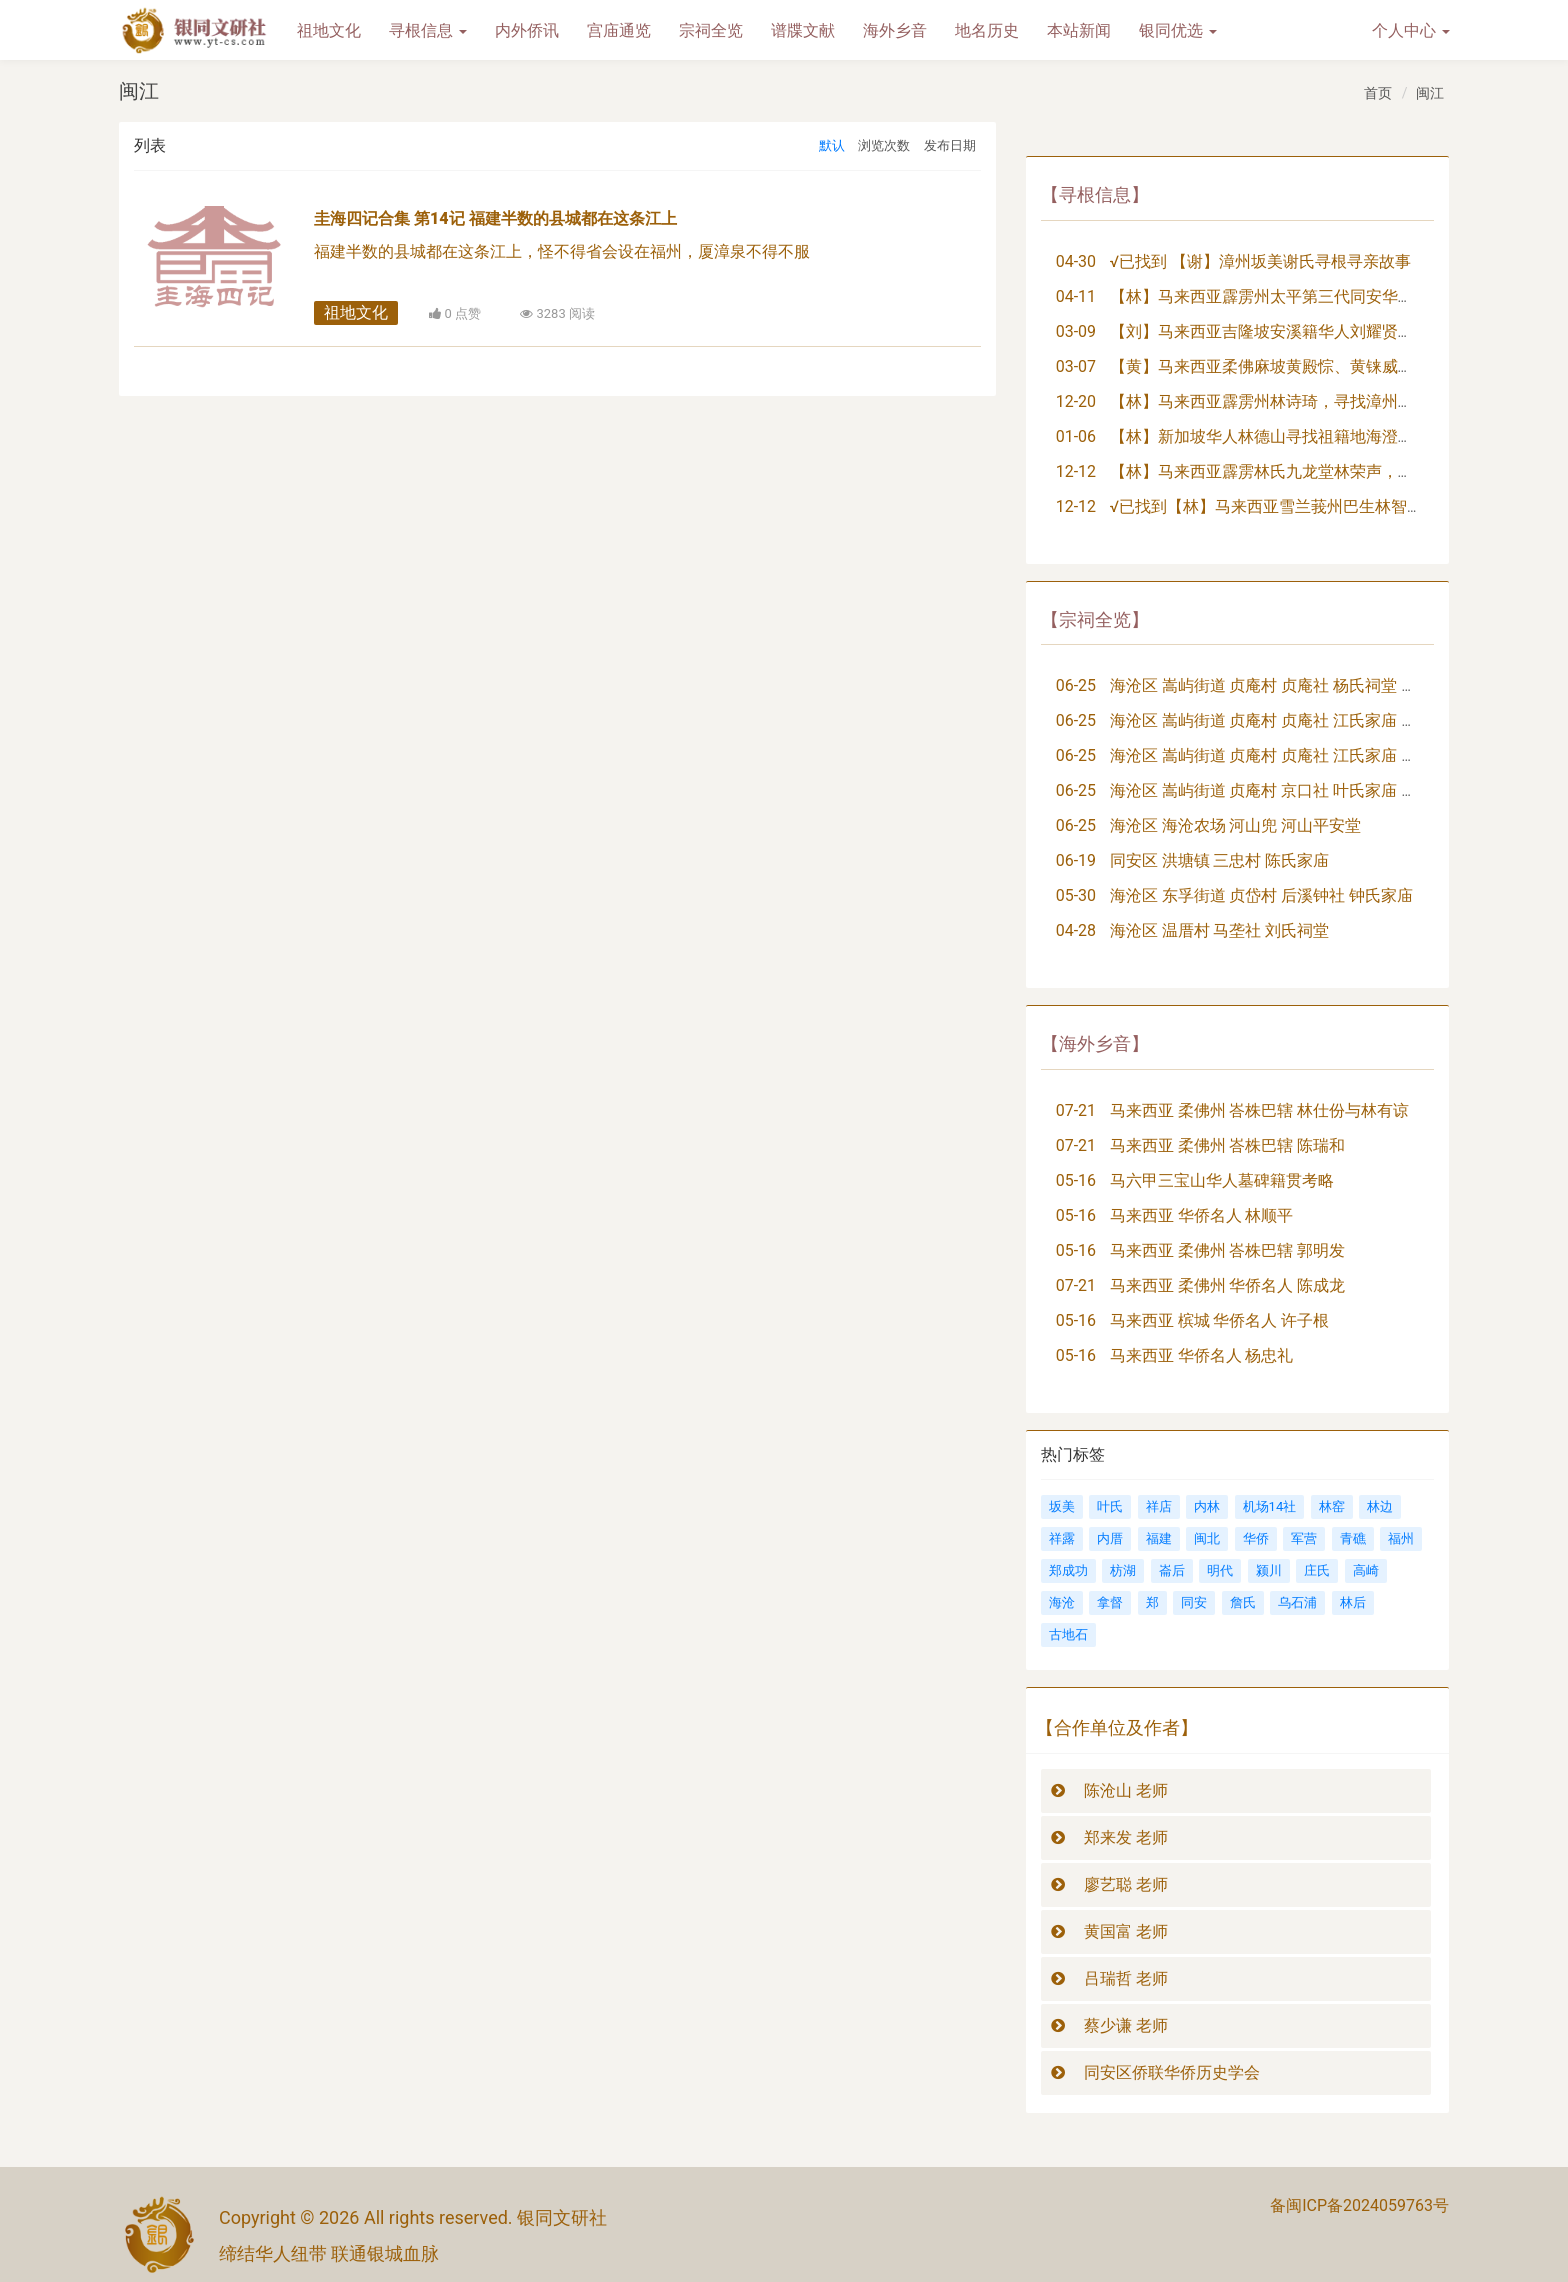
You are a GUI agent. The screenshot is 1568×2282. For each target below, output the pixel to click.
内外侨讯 (527, 30)
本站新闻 (1079, 30)
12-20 (1076, 401)
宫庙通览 (619, 30)
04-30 (1076, 261)
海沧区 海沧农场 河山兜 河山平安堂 (1236, 825)
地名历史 (987, 30)
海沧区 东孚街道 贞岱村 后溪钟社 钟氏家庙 (1262, 895)
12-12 (1076, 471)
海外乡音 (895, 30)
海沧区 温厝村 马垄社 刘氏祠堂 (1220, 930)
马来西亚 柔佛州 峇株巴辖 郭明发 (1228, 1250)
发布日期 (950, 145)
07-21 (1076, 1110)
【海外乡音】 (1095, 1043)
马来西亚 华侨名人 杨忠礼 (1202, 1355)
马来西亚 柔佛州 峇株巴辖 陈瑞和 (1228, 1145)
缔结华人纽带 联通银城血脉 (329, 2253)
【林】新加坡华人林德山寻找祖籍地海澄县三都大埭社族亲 (1318, 436)
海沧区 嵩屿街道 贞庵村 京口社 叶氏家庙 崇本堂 (1280, 790)
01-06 (1076, 436)
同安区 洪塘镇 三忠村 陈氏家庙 (1220, 860)
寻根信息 (428, 30)
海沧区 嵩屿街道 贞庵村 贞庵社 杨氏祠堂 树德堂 (1280, 685)
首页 (1378, 93)
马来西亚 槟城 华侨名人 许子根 (1220, 1320)
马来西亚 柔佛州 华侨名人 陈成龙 (1228, 1285)
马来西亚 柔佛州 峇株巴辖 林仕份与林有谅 (1260, 1110)
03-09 (1076, 331)
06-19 (1076, 860)
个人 (1411, 30)
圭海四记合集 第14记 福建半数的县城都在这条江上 (495, 218)
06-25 (1076, 685)
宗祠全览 (711, 30)
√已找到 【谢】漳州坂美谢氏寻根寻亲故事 (1261, 261)
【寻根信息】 (1095, 194)
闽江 (1430, 93)
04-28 (1076, 930)
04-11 (1076, 296)
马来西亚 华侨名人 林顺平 (1202, 1215)
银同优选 (1178, 30)
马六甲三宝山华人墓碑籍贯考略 (1222, 1180)
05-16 (1076, 1180)
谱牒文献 (803, 30)
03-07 (1076, 366)
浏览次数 (884, 145)
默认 (832, 145)
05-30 (1076, 895)
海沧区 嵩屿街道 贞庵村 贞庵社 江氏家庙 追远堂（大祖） (1312, 720)
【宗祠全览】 (1095, 619)
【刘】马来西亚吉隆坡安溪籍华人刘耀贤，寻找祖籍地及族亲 (1326, 331)
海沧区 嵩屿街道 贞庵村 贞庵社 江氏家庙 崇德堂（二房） (1312, 755)
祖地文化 (329, 30)
